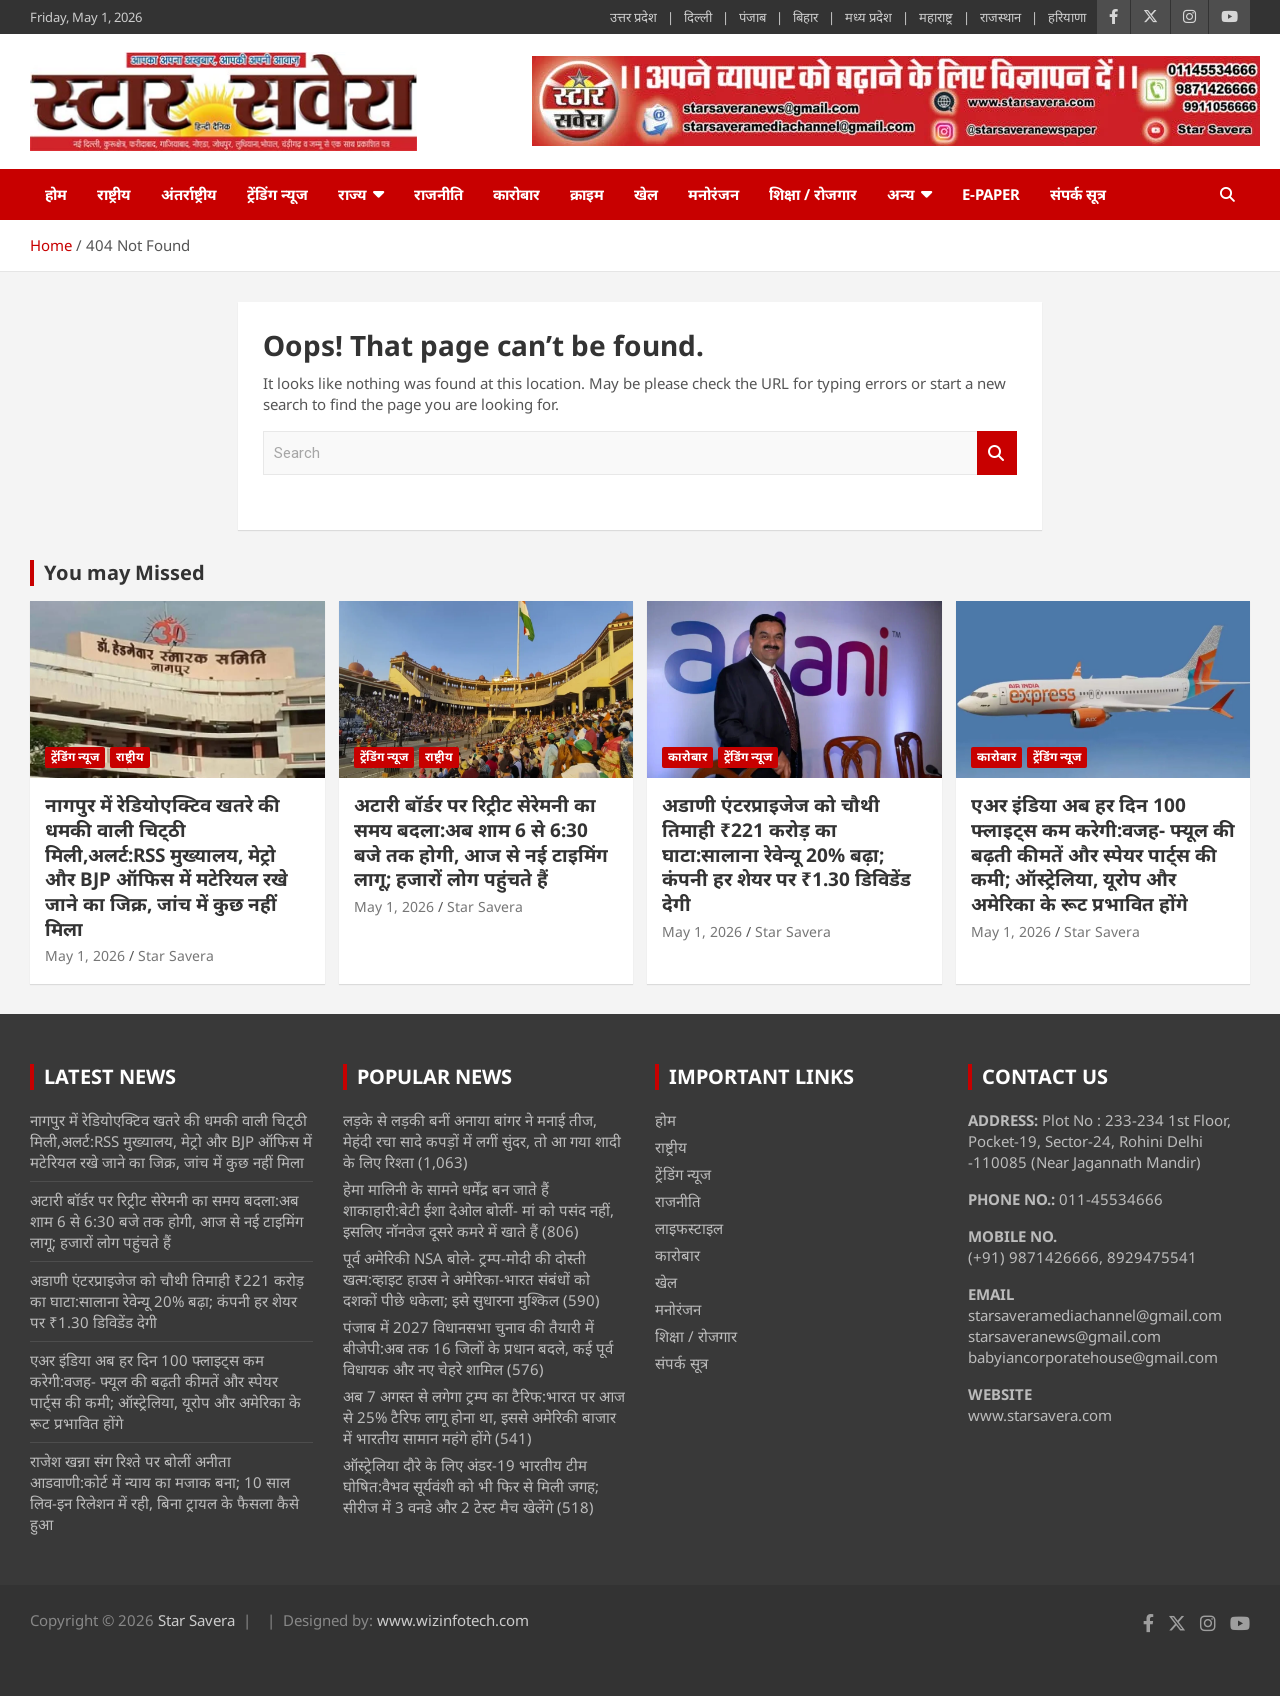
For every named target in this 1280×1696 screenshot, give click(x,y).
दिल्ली (698, 17)
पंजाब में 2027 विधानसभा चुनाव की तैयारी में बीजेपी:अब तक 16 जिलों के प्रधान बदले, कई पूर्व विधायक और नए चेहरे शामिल (478, 1348)
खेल (646, 194)
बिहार (805, 17)
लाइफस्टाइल (689, 1228)
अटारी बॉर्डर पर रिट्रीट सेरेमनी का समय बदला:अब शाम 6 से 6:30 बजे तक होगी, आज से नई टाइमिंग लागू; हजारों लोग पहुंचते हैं (481, 842)
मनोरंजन (713, 194)
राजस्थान (1000, 17)
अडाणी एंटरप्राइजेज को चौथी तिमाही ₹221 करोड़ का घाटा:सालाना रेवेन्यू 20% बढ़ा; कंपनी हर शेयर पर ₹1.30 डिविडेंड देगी (786, 854)
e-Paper (991, 194)
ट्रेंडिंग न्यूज (277, 194)
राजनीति (438, 194)
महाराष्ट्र (936, 17)
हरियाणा (1067, 17)
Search (997, 453)
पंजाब (752, 17)
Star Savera (176, 955)
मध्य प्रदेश (868, 17)
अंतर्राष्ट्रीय (189, 194)
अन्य (901, 194)
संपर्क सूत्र (1078, 194)
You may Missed (124, 572)
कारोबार (516, 194)
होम (56, 194)
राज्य (352, 194)
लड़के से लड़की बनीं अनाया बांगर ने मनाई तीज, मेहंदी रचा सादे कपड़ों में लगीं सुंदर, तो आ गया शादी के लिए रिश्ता (482, 1141)
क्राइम (587, 194)
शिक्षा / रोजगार (813, 194)
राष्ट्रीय (114, 194)
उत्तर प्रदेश (633, 17)
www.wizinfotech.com (453, 1620)
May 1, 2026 (85, 955)
